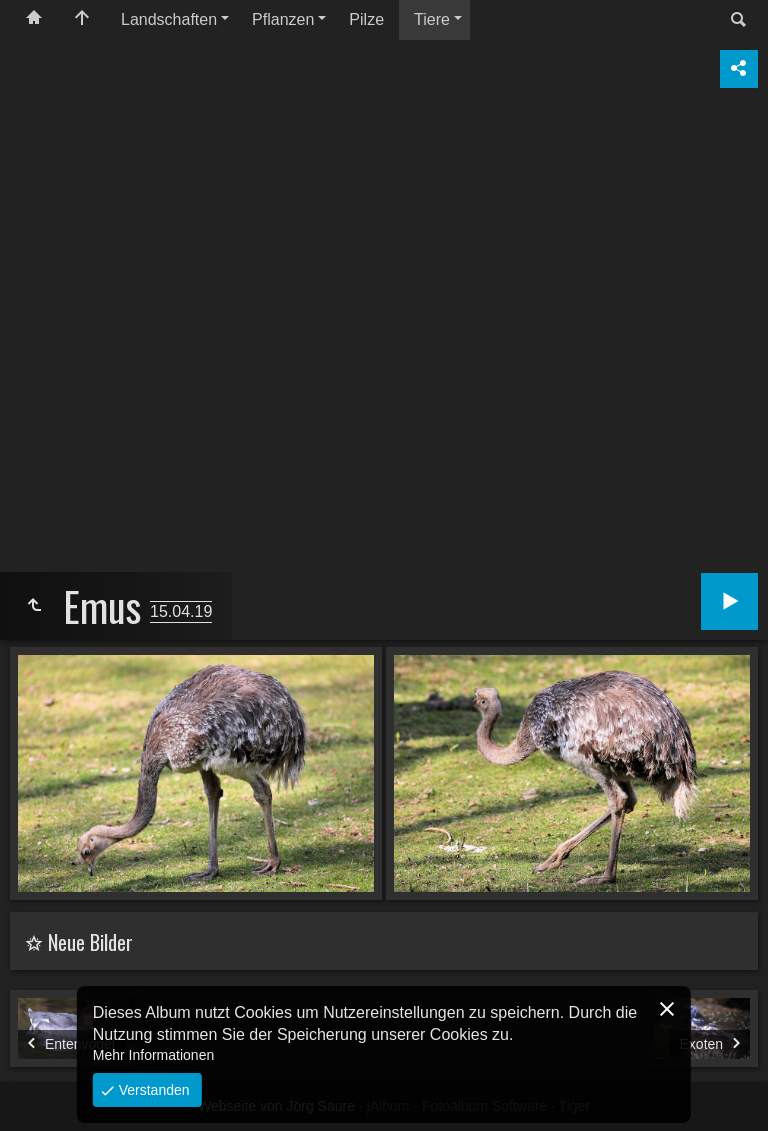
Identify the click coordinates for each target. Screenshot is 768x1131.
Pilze (366, 19)
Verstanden (152, 1090)
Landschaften (169, 19)
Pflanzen (283, 19)
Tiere (432, 19)
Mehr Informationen (153, 1055)
